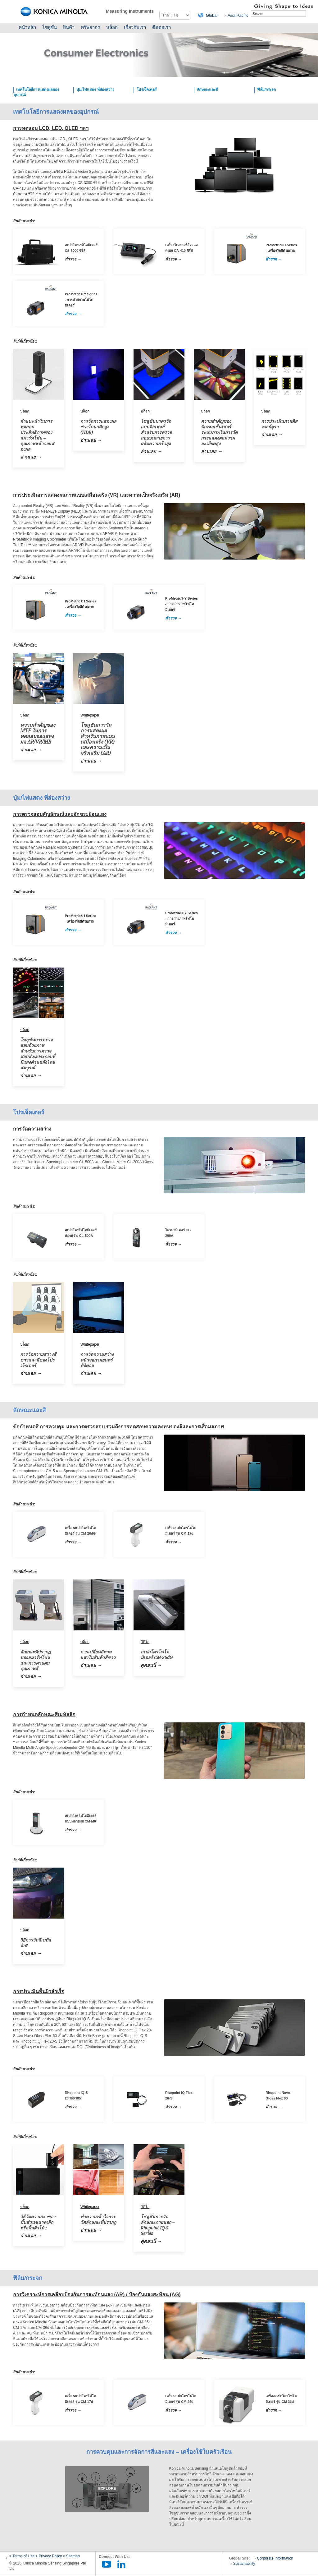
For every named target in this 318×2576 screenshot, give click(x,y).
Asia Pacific (238, 15)
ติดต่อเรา (161, 27)
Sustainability (244, 2563)
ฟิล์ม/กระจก (266, 89)
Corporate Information (275, 2558)
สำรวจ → (73, 259)
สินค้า (69, 27)
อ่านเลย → (31, 457)
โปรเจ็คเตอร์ (147, 89)
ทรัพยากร (90, 27)
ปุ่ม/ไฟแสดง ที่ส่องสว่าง (95, 89)
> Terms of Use (22, 2556)
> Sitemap (71, 2556)
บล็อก (112, 27)
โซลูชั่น (49, 27)
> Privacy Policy (48, 2556)
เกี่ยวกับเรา (135, 27)
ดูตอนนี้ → (151, 1665)
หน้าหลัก (27, 27)
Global (212, 15)
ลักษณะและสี (207, 89)
